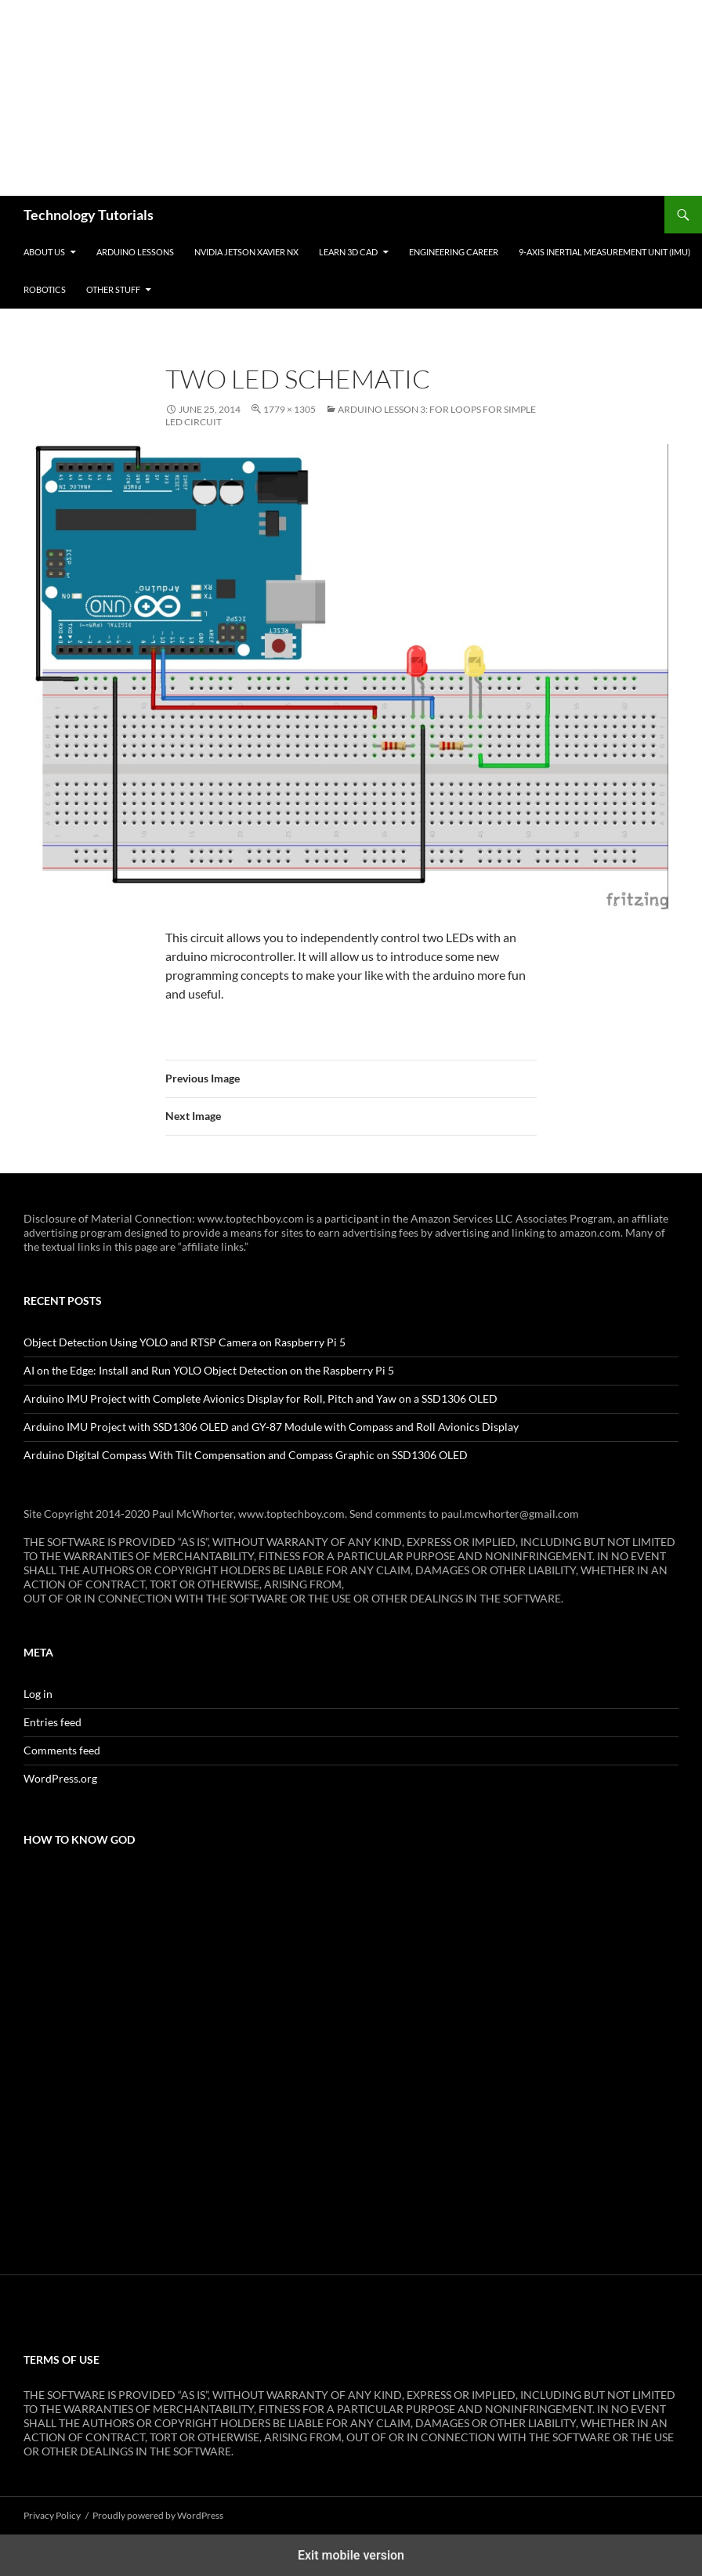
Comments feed (62, 1750)
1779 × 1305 (289, 409)
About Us (44, 252)
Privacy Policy (52, 2515)
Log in (38, 1693)
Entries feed (52, 1722)
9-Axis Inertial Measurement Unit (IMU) (604, 252)
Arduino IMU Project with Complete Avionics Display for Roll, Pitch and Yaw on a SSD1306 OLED (261, 1398)
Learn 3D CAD (348, 252)
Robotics (45, 289)
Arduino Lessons (135, 252)
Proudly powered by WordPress (157, 2515)
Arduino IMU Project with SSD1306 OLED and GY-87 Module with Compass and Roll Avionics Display (271, 1426)
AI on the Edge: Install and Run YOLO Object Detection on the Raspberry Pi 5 (209, 1370)
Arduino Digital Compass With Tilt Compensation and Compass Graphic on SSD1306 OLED (246, 1454)
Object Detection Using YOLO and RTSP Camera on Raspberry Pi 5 (185, 1342)
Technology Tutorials (89, 214)
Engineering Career (453, 252)
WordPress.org (60, 1778)
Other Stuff (113, 289)
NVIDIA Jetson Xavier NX (246, 252)
